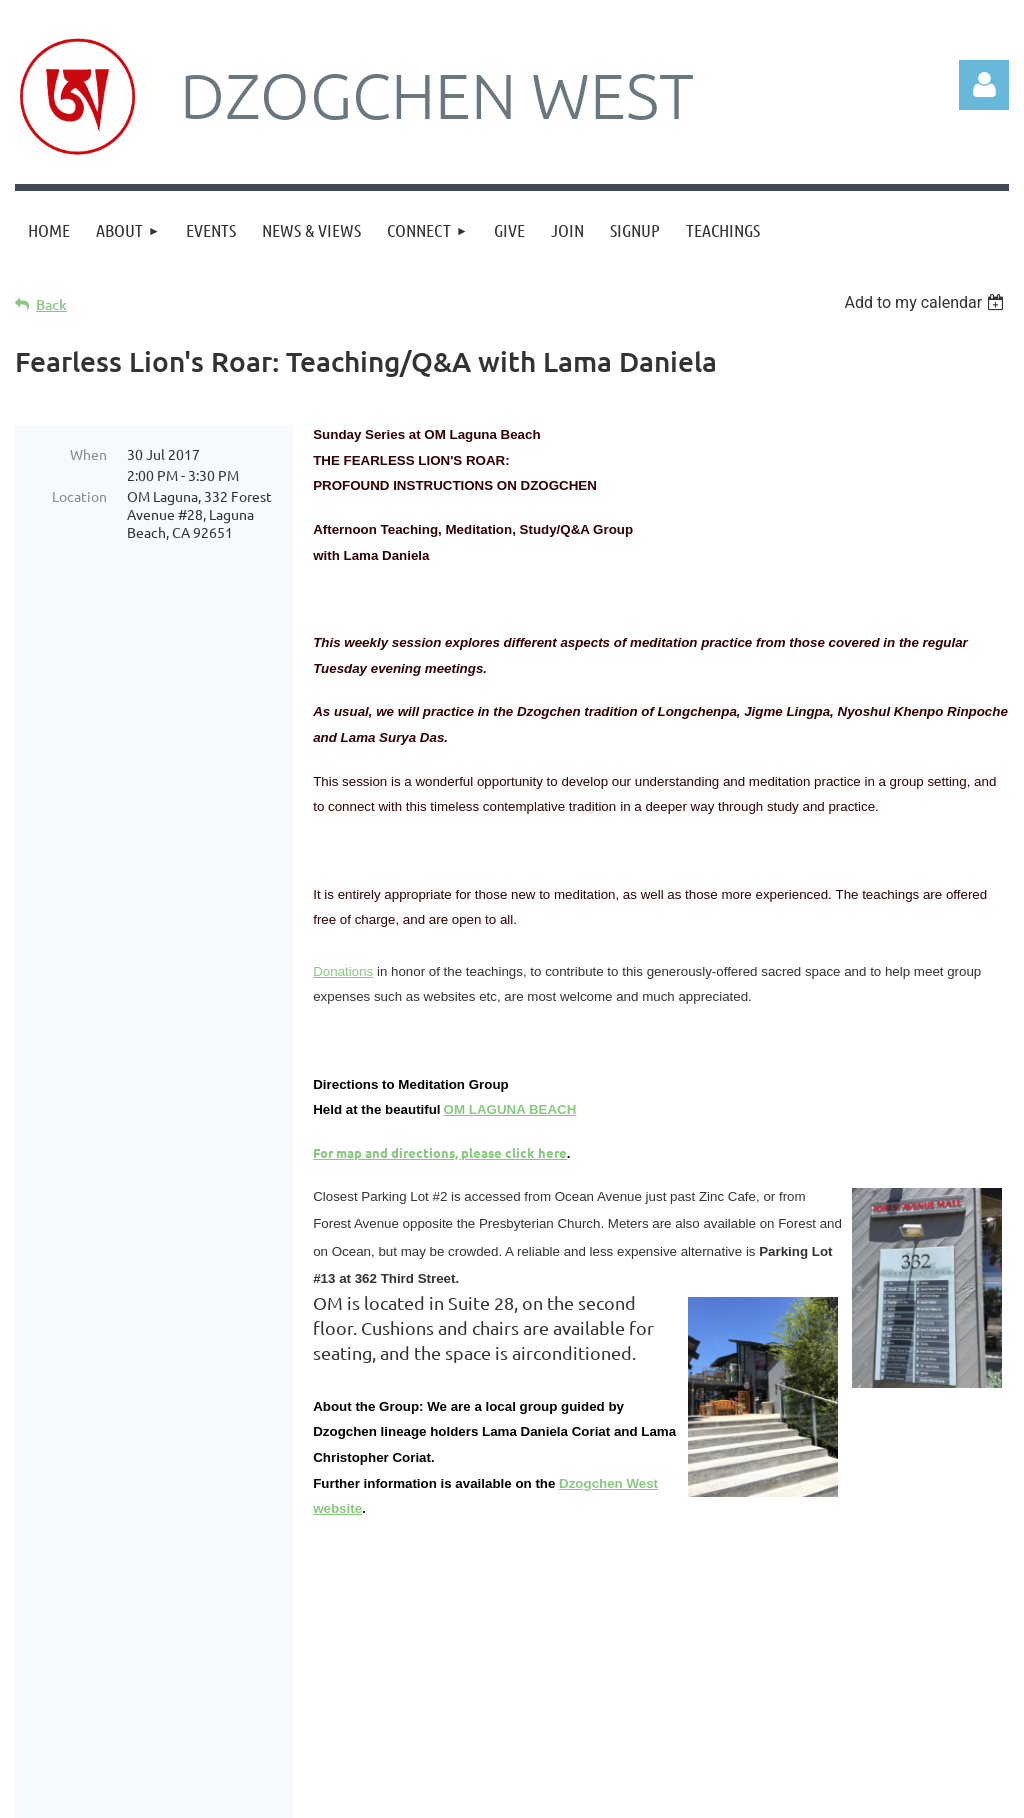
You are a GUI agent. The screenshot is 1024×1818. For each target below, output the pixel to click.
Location (79, 496)
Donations (343, 971)
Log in (984, 85)
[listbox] (926, 302)
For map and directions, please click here (440, 1152)
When (88, 454)
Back (51, 304)
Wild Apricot (770, 1793)
